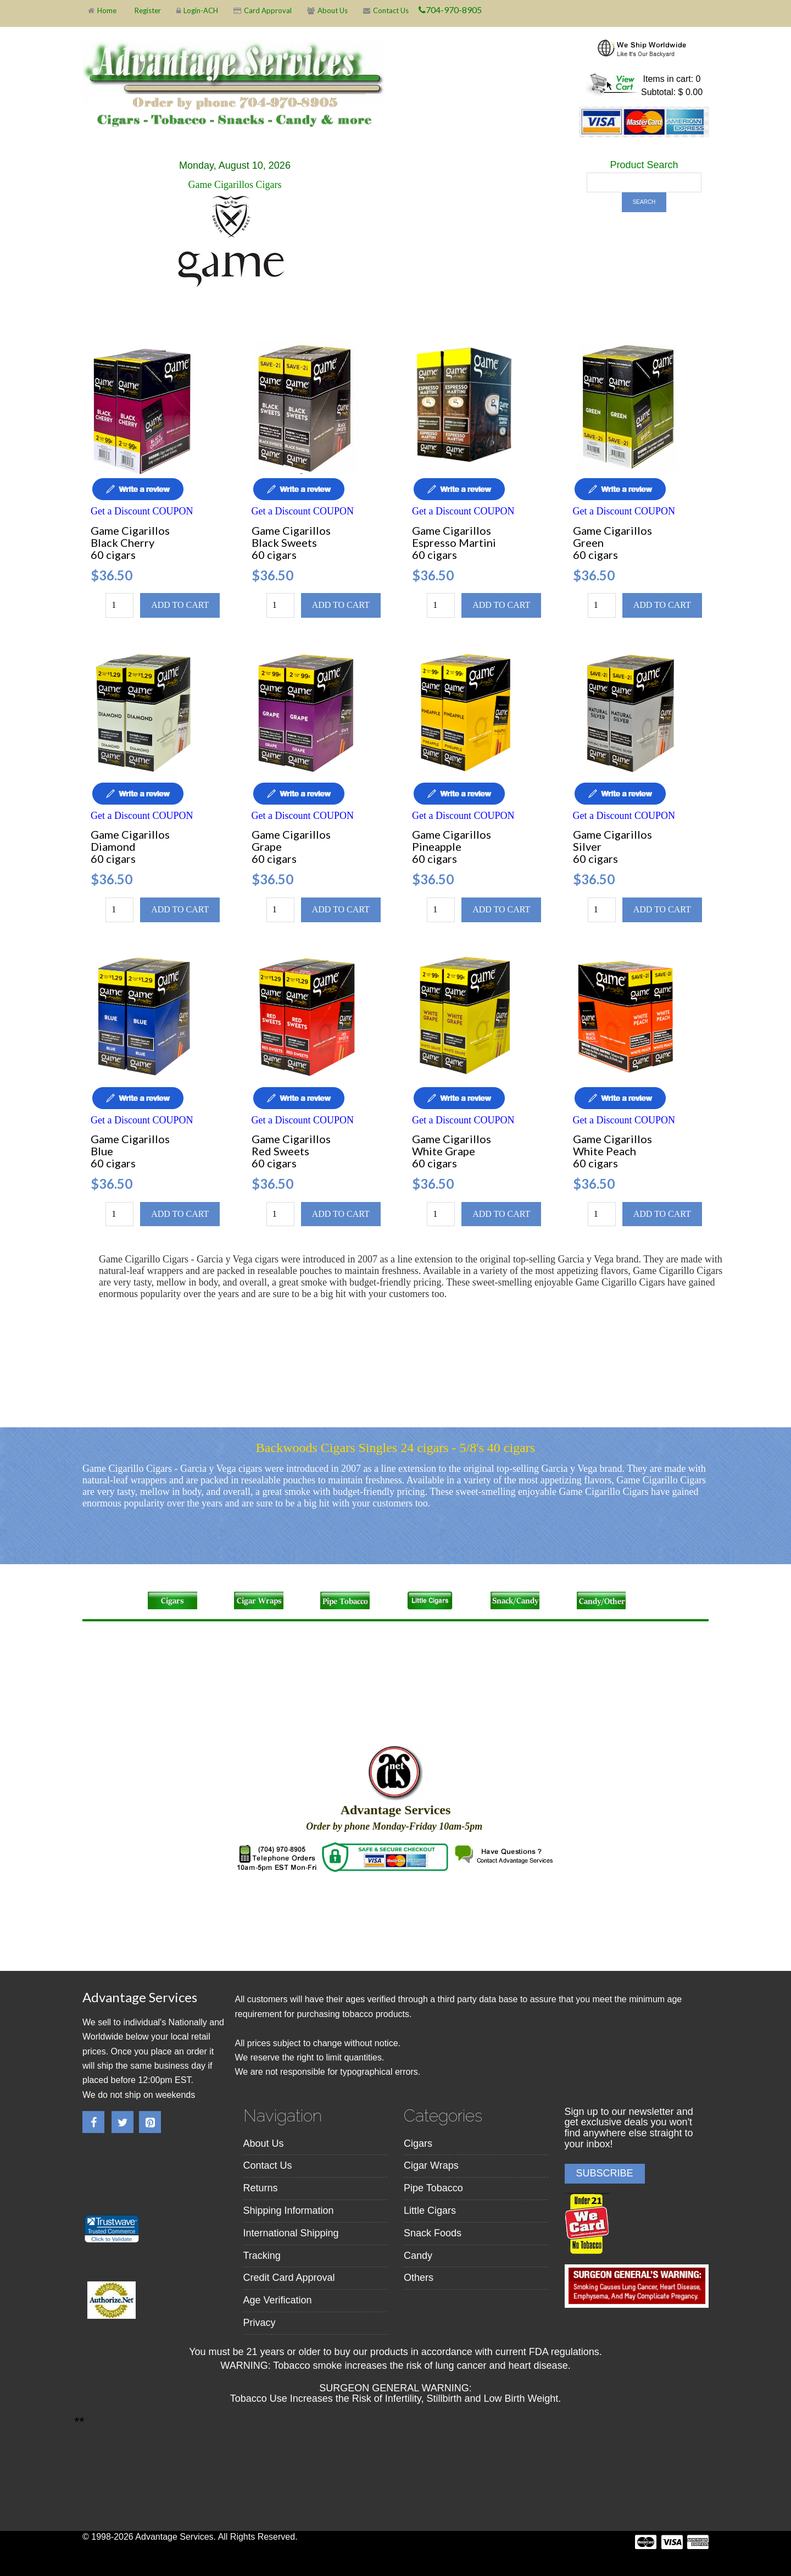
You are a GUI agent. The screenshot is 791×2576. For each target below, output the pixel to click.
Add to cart (180, 605)
